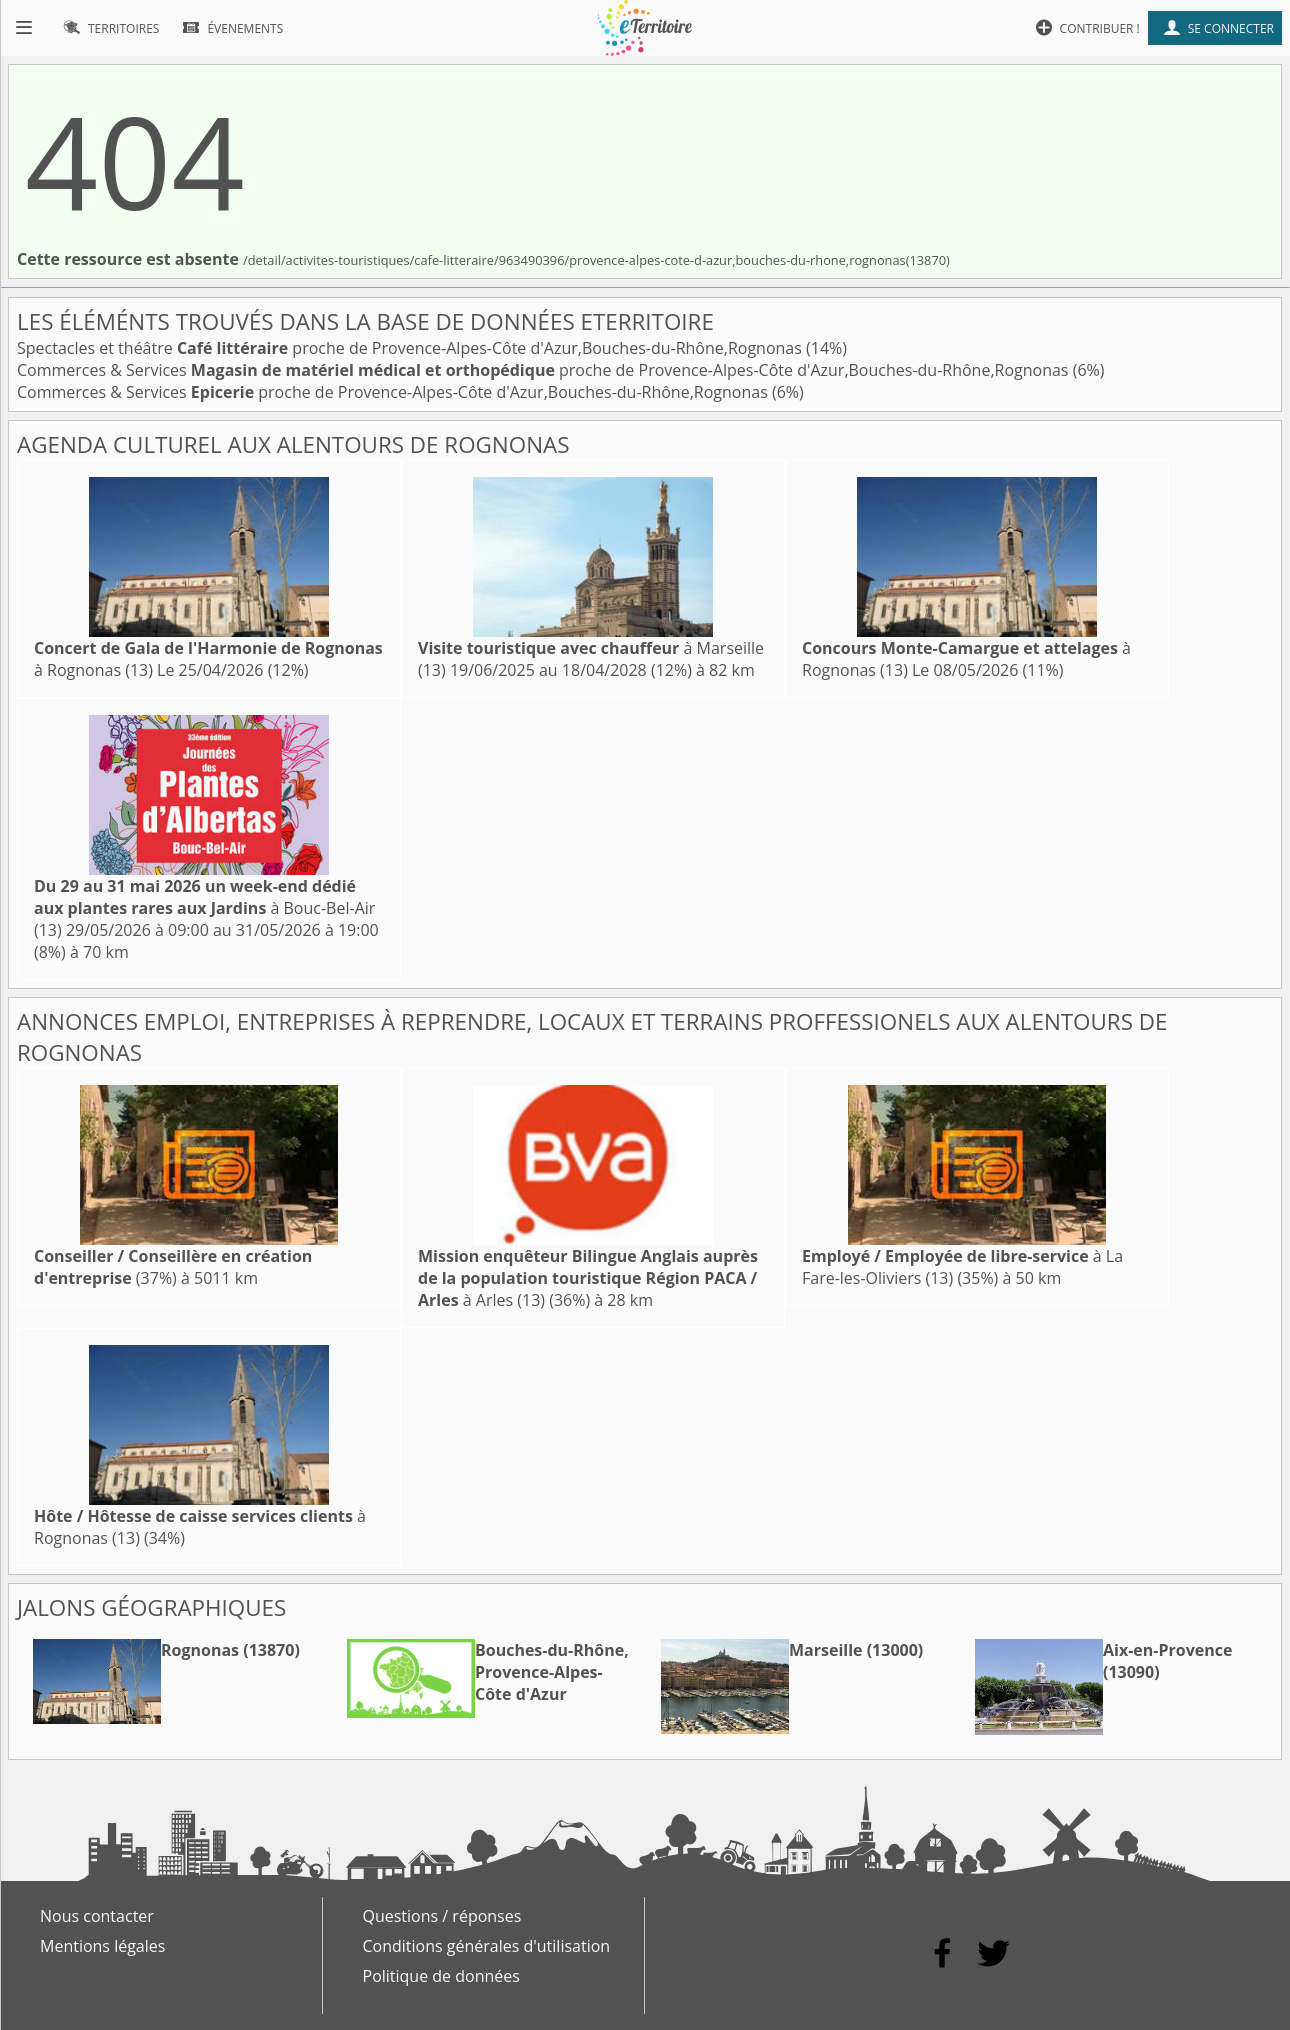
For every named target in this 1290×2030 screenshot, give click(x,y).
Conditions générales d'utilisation (487, 1946)
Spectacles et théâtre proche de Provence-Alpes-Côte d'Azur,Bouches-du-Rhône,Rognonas (411, 348)
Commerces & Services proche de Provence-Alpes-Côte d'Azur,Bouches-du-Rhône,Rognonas (545, 370)
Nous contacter (97, 1916)
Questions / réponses (442, 1916)
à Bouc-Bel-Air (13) (204, 908)
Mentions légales (102, 1946)
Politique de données (441, 1976)
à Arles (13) (588, 1278)
